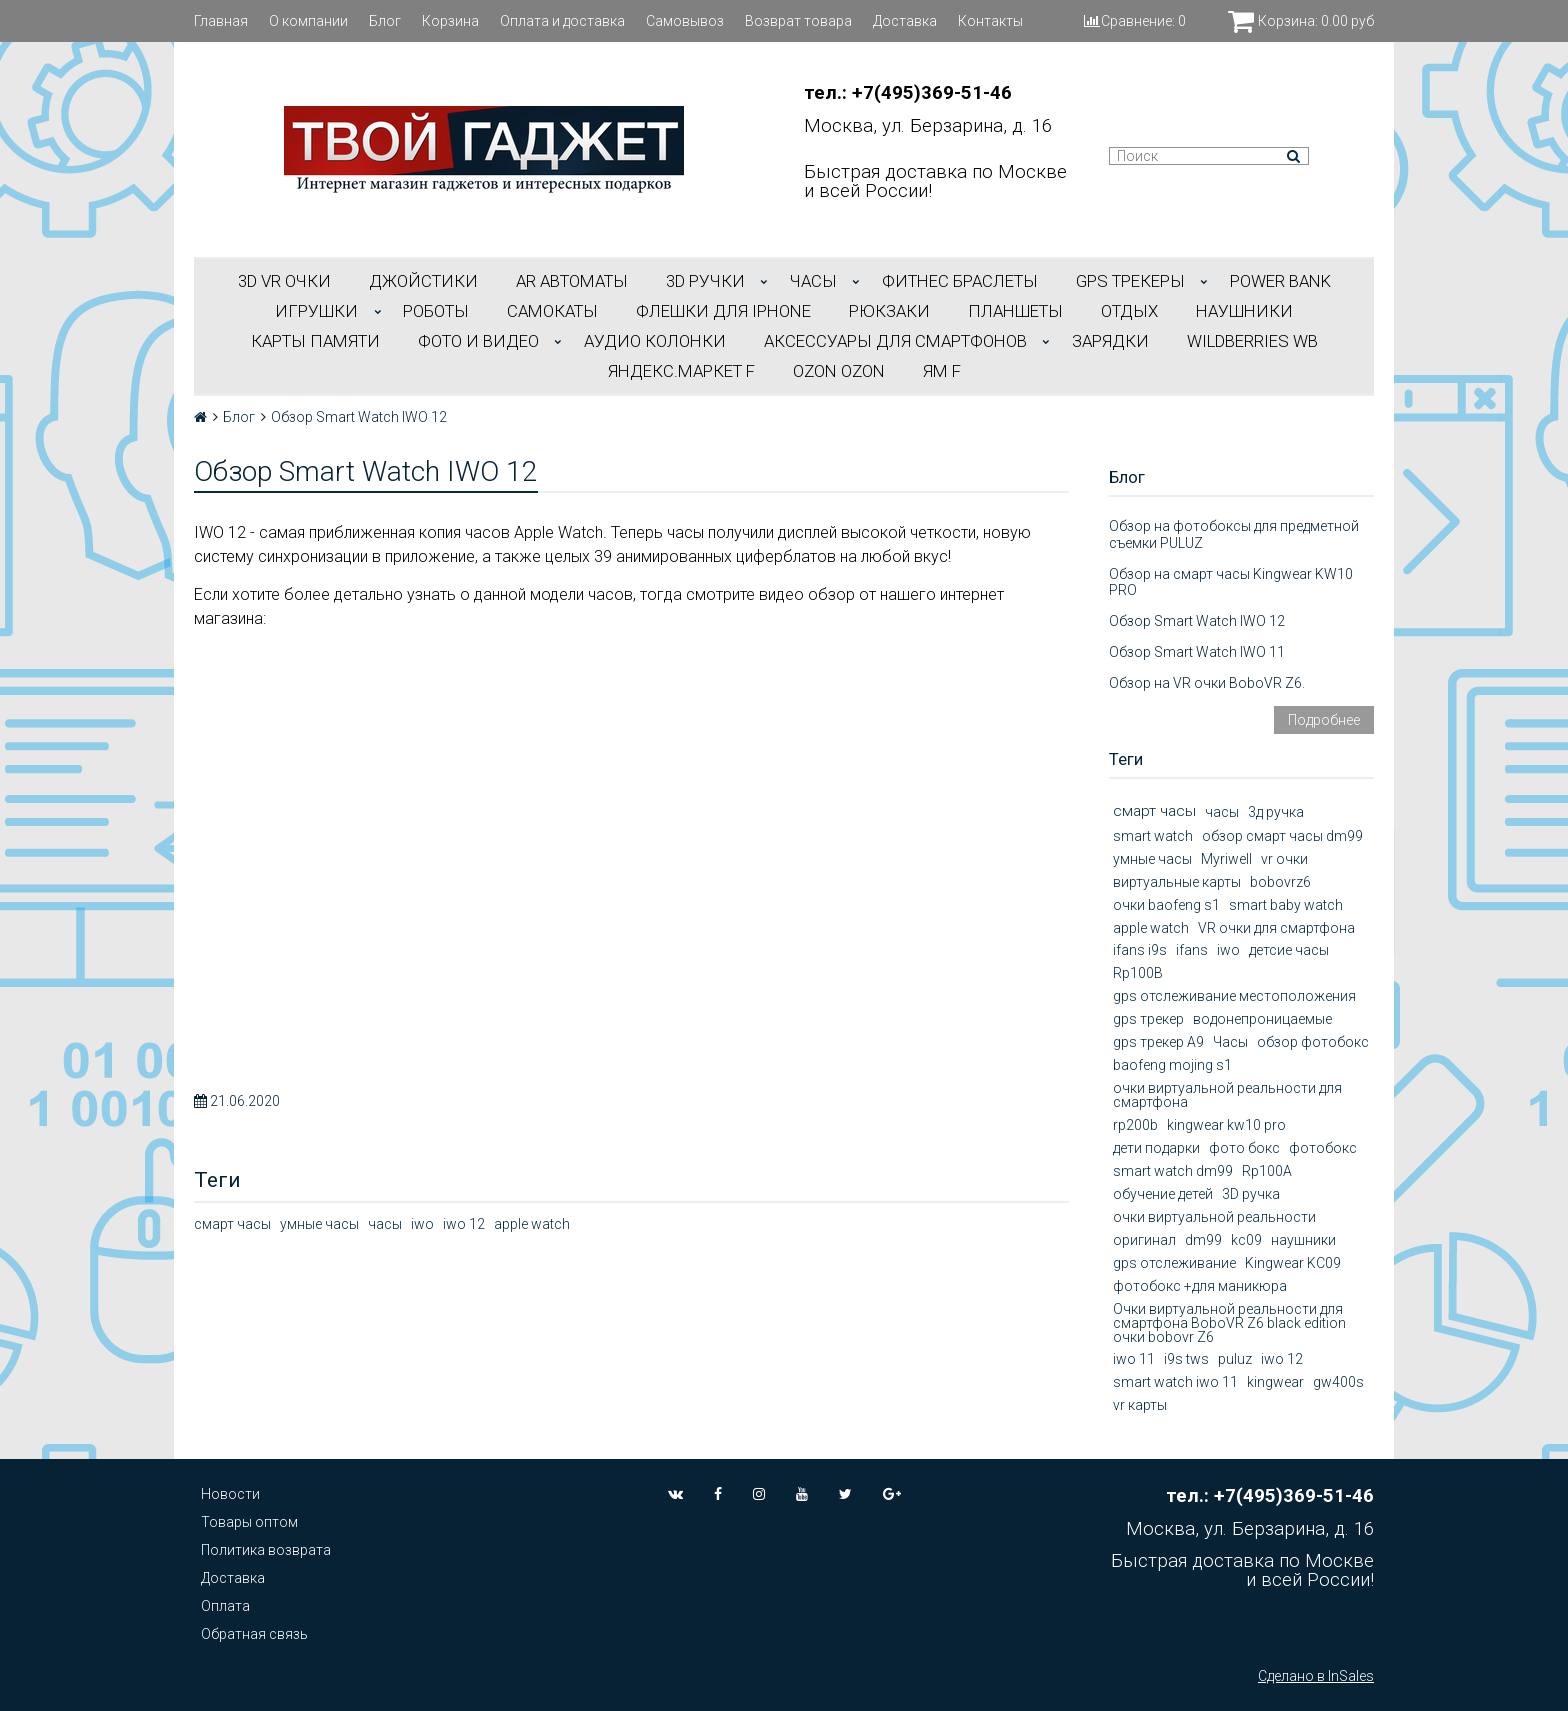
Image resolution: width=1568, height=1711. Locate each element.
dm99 (1203, 1240)
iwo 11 (1134, 1359)
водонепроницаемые (1262, 1019)
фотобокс (1323, 1148)
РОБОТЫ (436, 311)
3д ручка (1276, 812)
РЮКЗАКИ (889, 311)
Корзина (450, 21)
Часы (1230, 1042)
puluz (1235, 1359)
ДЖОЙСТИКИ (423, 281)
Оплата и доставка (562, 21)
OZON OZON (839, 371)
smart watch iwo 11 (1175, 1382)
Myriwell (1226, 859)
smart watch (1153, 836)
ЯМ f (942, 371)
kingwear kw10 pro (1226, 1125)
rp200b (1135, 1125)
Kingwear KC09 (1293, 1263)
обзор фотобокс (1313, 1042)
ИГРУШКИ (316, 311)
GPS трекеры (1130, 281)
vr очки (1284, 859)
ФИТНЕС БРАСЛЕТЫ (960, 281)
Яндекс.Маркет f (681, 371)
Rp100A (1267, 1171)
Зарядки (1110, 341)
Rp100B (1138, 973)
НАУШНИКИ (1244, 311)
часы (385, 1224)
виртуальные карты (1177, 882)
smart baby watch (1286, 905)
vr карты (1140, 1405)
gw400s (1338, 1382)
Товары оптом (249, 1522)
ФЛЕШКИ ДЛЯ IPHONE (723, 311)
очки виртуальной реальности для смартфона (1227, 1095)
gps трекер (1148, 1019)
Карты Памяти (315, 341)
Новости (230, 1494)
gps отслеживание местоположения (1234, 996)
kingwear (1275, 1382)
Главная (221, 21)
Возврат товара (798, 21)
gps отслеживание (1174, 1263)
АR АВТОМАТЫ (572, 281)
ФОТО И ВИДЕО (478, 341)
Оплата (225, 1606)
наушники (1303, 1240)
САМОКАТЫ (552, 311)
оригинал (1144, 1240)
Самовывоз (685, 21)
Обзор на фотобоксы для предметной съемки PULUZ (1234, 534)
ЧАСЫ (813, 281)
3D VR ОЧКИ (284, 281)
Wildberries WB (1252, 341)
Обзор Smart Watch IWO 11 (1197, 652)
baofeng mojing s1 (1172, 1065)
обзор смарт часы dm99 (1282, 836)
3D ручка (1251, 1194)
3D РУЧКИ (705, 281)
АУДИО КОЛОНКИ (655, 341)
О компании (308, 21)
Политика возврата (266, 1550)
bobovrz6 (1280, 882)
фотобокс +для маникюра (1200, 1286)
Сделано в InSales (1316, 1676)
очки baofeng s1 (1166, 905)
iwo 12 (464, 1224)
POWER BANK (1280, 281)
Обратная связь (254, 1634)
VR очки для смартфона (1276, 928)
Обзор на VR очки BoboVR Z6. (1207, 683)
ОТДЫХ (1129, 311)
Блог (385, 21)
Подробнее (1324, 720)
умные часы (319, 1224)
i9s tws (1186, 1359)
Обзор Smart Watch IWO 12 (1197, 621)
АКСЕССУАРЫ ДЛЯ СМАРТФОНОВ (895, 341)
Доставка (905, 21)
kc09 (1246, 1240)
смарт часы (232, 1224)
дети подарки (1156, 1148)
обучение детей (1163, 1194)
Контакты (990, 21)
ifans (1192, 950)
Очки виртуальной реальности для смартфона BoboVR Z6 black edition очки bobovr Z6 (1229, 1323)
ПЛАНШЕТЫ (1015, 311)
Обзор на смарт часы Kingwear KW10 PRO (1231, 582)
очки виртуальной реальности (1214, 1217)
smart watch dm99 (1173, 1171)
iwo (422, 1224)
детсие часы (1289, 950)
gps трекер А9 (1158, 1042)
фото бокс (1244, 1148)
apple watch (532, 1224)
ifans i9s (1140, 950)
